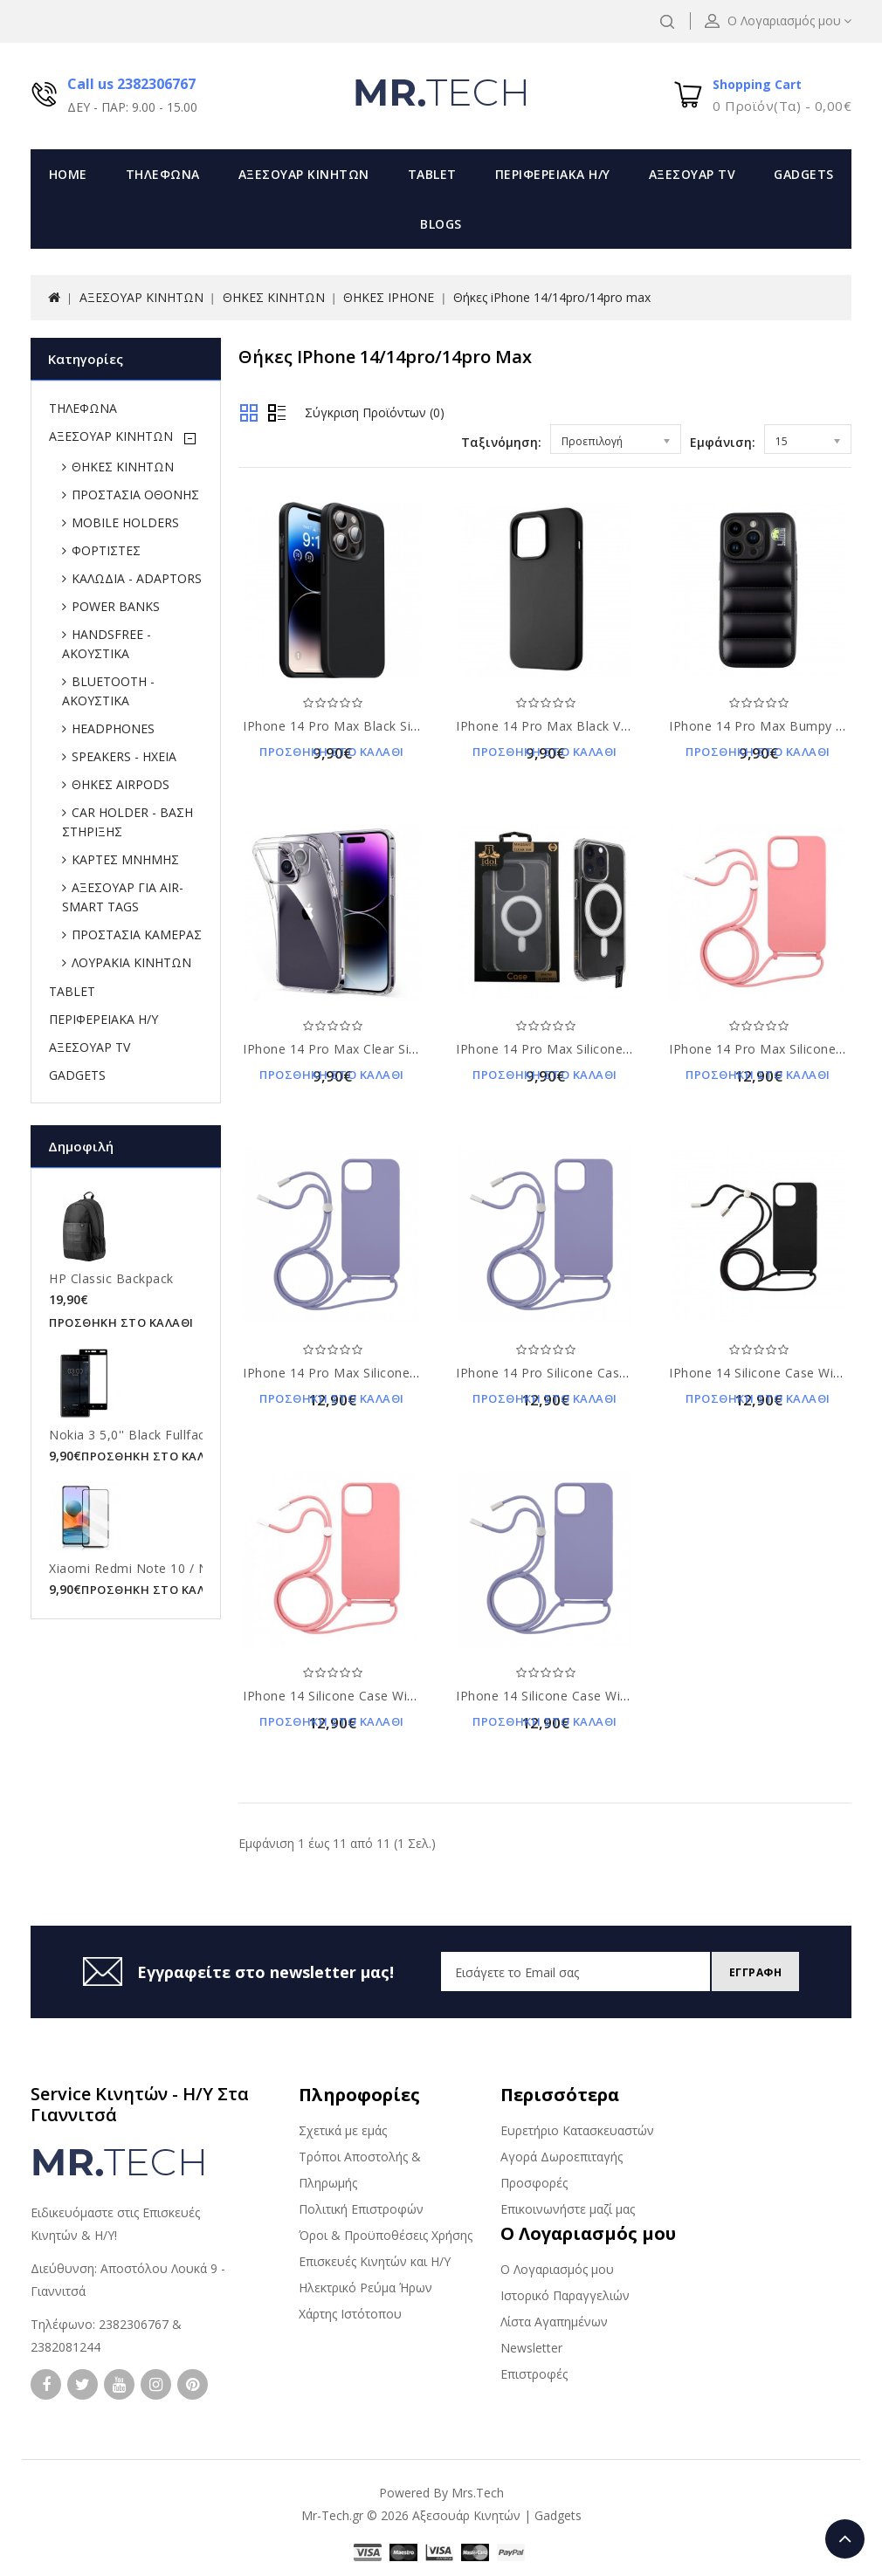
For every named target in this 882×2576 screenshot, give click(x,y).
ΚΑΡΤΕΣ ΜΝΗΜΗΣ (125, 859)
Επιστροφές (534, 2374)
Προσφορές (534, 2182)
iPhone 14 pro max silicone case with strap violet (395, 1372)
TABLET (432, 174)
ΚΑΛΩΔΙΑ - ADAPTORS (137, 578)
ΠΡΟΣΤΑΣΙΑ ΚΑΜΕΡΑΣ (137, 934)
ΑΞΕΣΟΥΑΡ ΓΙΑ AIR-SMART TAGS (122, 897)
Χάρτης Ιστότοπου (350, 2313)
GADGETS (804, 174)
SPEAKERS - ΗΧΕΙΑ (124, 756)
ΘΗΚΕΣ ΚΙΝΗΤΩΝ (274, 297)
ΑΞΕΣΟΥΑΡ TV (692, 174)
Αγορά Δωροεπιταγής (561, 2156)
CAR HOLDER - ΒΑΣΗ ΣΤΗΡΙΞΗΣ (127, 822)
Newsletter (531, 2347)
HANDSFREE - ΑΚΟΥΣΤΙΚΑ (106, 644)
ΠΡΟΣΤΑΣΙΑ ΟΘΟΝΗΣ (135, 494)
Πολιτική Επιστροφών (361, 2209)
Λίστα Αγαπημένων (554, 2321)
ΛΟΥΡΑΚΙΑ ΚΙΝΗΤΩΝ (131, 962)
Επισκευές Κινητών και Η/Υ (375, 2261)
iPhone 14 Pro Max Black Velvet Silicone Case (595, 726)
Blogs (441, 224)
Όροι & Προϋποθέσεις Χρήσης (385, 2235)
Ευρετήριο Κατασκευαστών (577, 2130)
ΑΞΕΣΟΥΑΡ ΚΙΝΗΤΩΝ (303, 174)
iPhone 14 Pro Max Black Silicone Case (361, 726)
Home (68, 174)
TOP (845, 2539)
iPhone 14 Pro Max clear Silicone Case (361, 1049)
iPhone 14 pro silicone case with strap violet (594, 1372)
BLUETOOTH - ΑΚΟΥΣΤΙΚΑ (108, 691)
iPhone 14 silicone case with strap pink (364, 1695)
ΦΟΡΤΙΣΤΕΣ (106, 550)
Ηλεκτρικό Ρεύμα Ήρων (365, 2287)
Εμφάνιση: (722, 442)
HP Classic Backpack (111, 1278)
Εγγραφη (750, 1972)
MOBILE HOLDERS (125, 522)
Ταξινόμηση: (501, 442)
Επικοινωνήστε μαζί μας (567, 2209)
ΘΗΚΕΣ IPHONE (388, 297)
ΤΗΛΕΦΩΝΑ (163, 174)
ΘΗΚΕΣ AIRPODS (120, 784)
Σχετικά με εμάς (343, 2130)
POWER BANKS (116, 606)
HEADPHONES (113, 728)
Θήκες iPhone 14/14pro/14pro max (552, 297)
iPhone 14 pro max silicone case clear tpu (587, 1049)
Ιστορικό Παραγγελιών (565, 2295)
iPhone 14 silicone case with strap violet (581, 1695)
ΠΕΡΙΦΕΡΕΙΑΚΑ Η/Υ (552, 174)
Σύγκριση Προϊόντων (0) (374, 412)
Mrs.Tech (477, 2492)
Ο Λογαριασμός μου (557, 2269)
